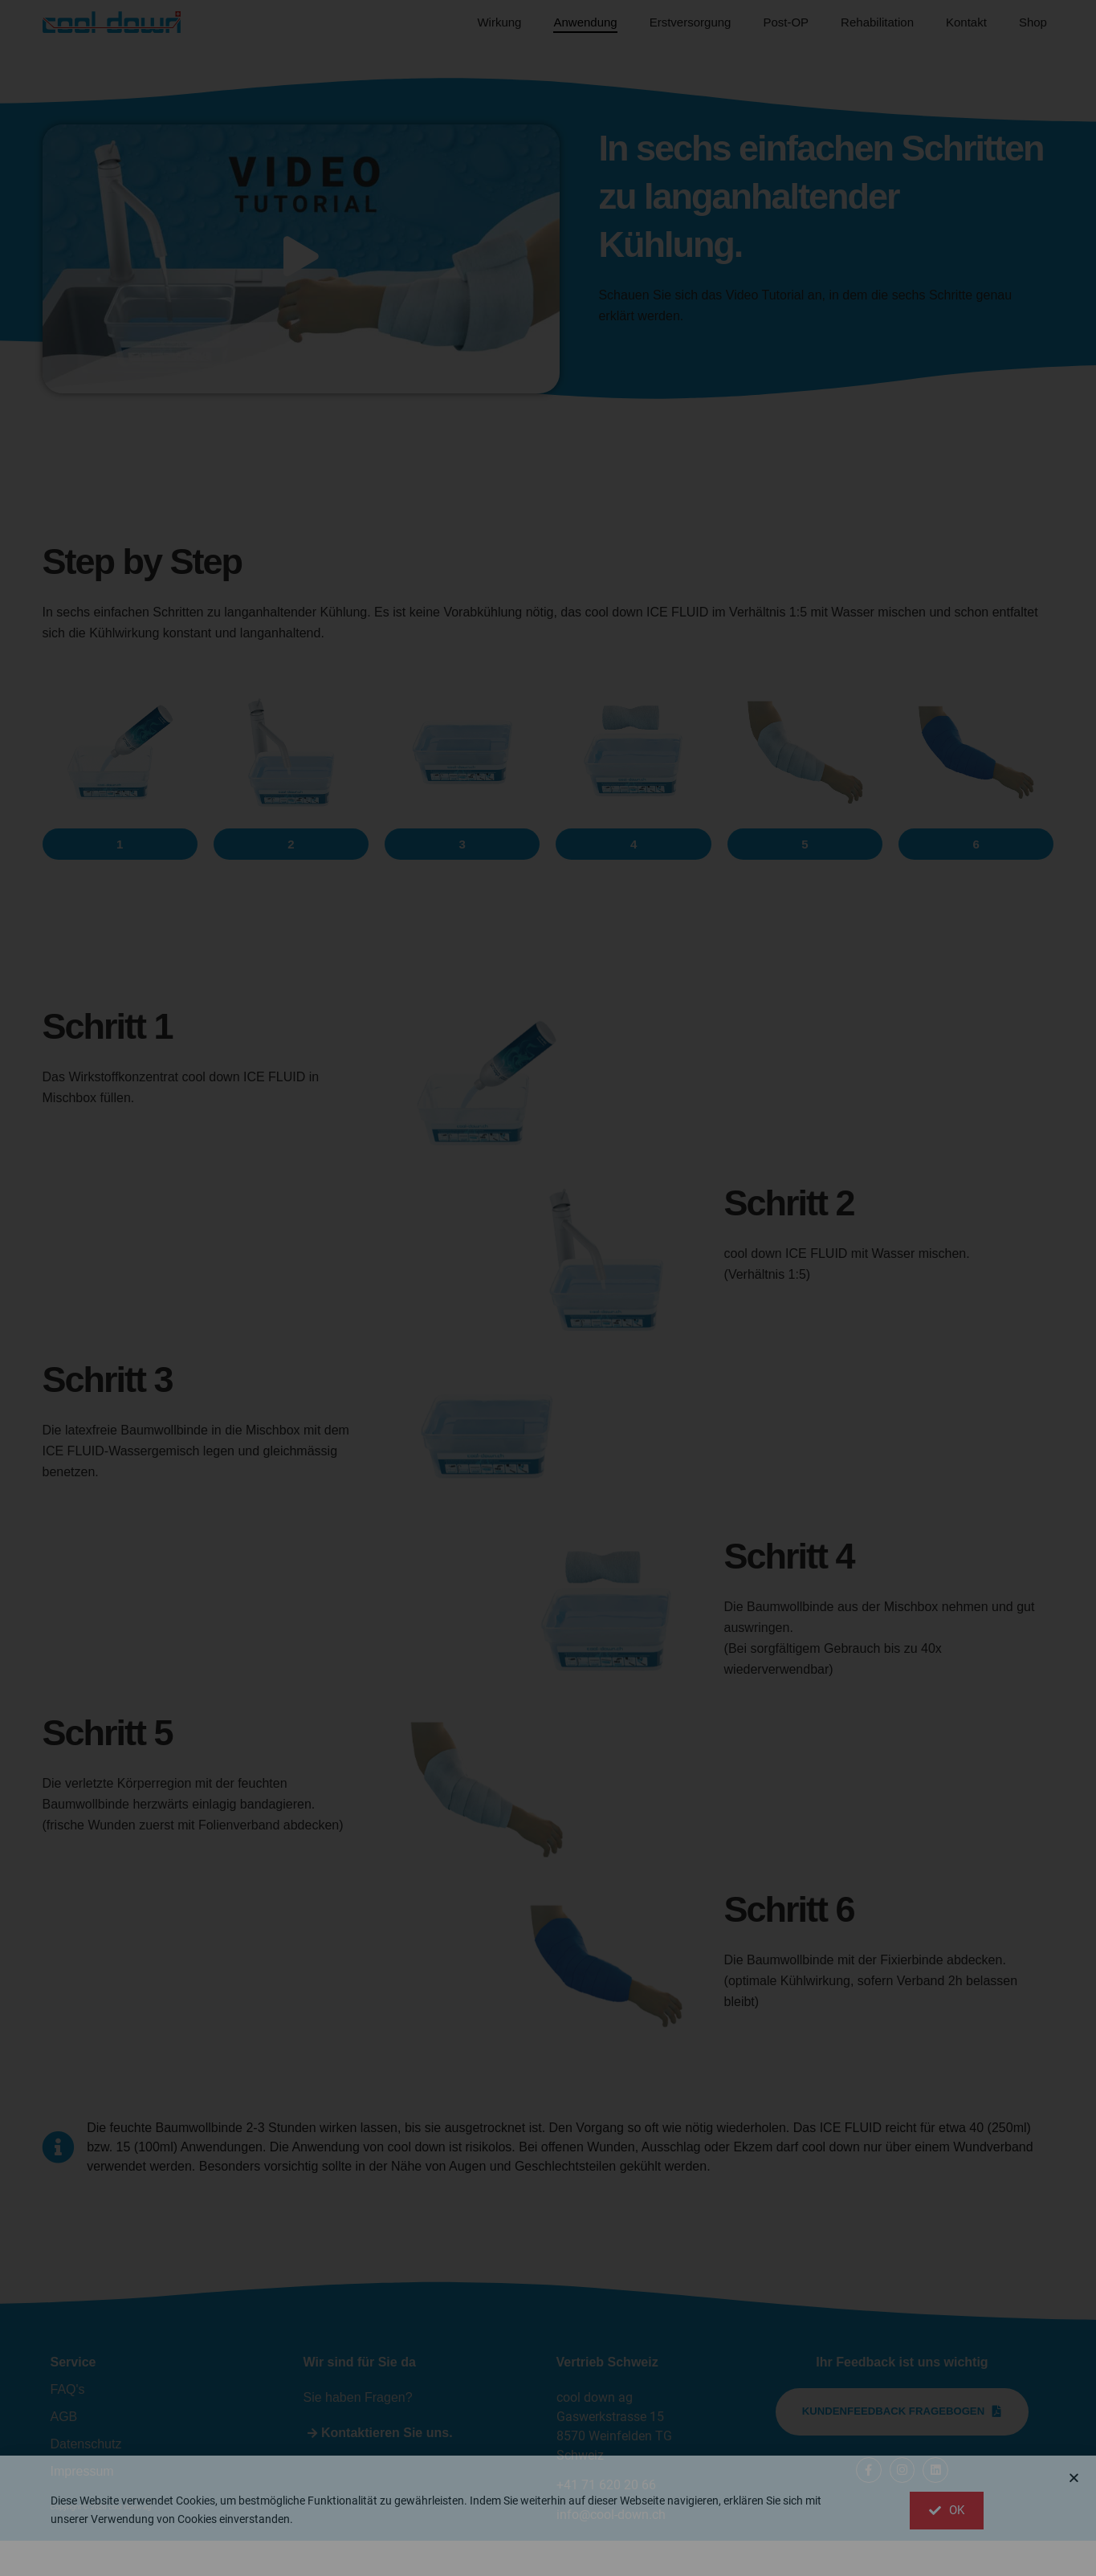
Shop (1033, 22)
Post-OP (786, 22)
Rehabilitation (877, 22)
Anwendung (585, 22)
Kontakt (966, 22)
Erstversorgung (690, 22)
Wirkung (499, 22)
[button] (120, 879)
